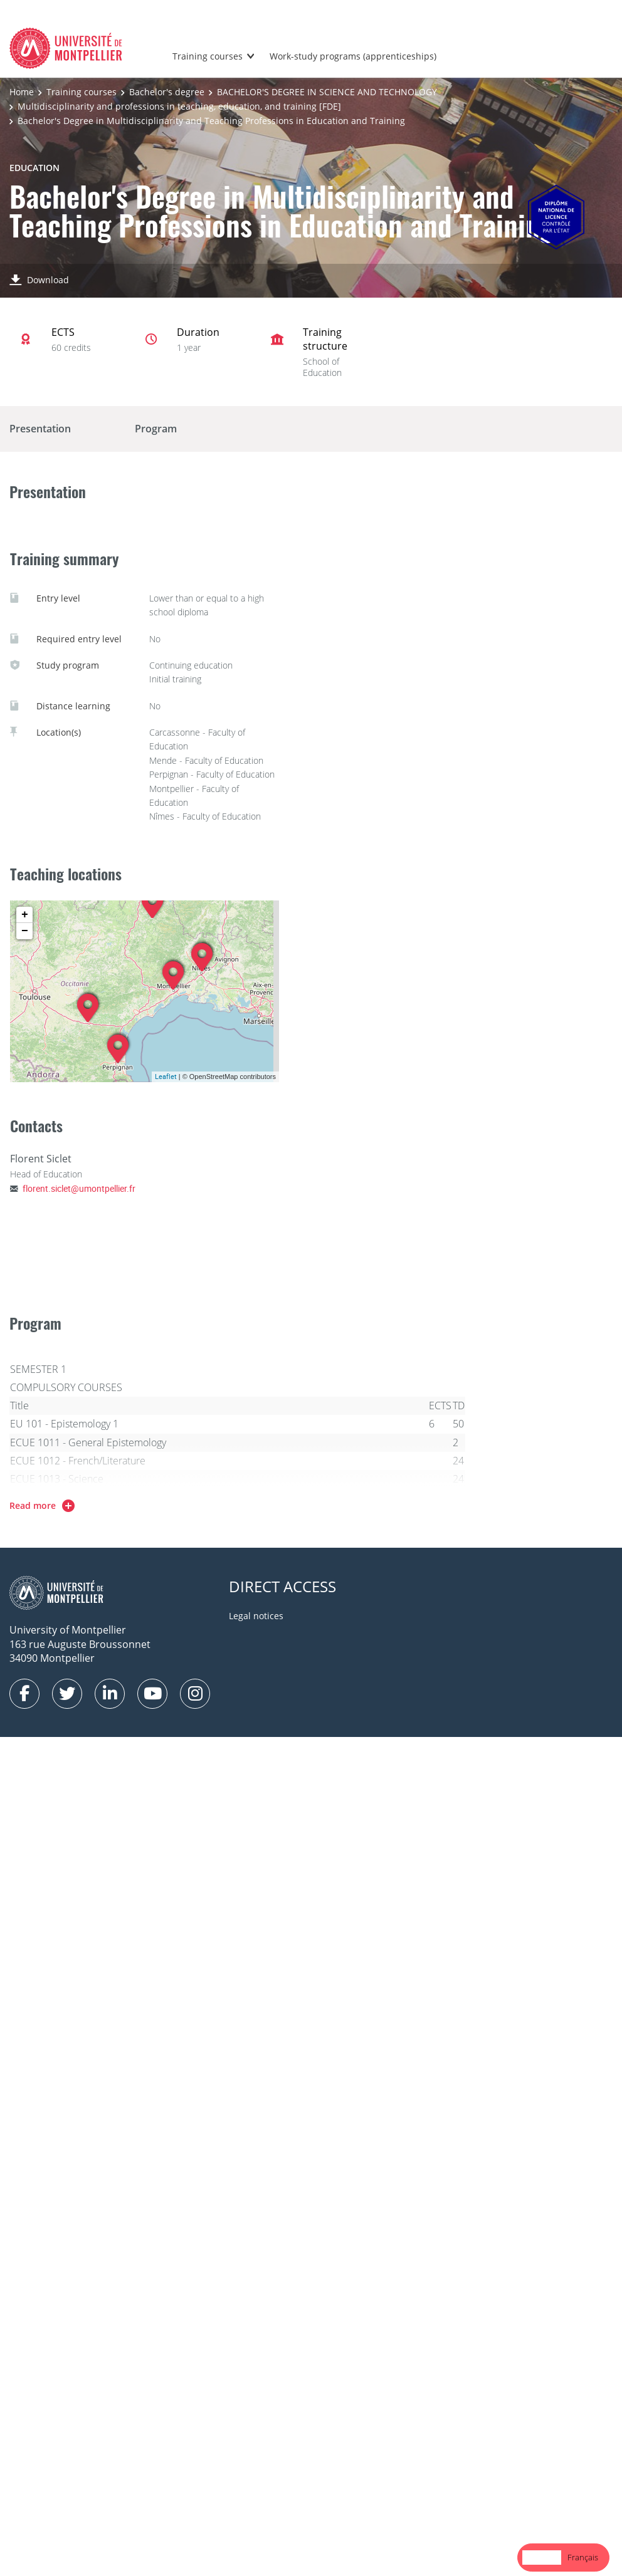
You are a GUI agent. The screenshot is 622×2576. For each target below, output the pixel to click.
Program (156, 428)
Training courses (207, 56)
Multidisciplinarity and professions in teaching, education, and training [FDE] (179, 106)
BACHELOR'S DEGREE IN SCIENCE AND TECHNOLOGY (327, 92)
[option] (582, 2557)
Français (582, 2557)
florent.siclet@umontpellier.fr (79, 1188)
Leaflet (166, 1076)
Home (21, 92)
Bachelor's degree (166, 92)
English (542, 2557)
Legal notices (256, 1616)
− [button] (24, 931)
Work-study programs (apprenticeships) (353, 56)
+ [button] (24, 914)
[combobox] (541, 2557)
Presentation (40, 428)
